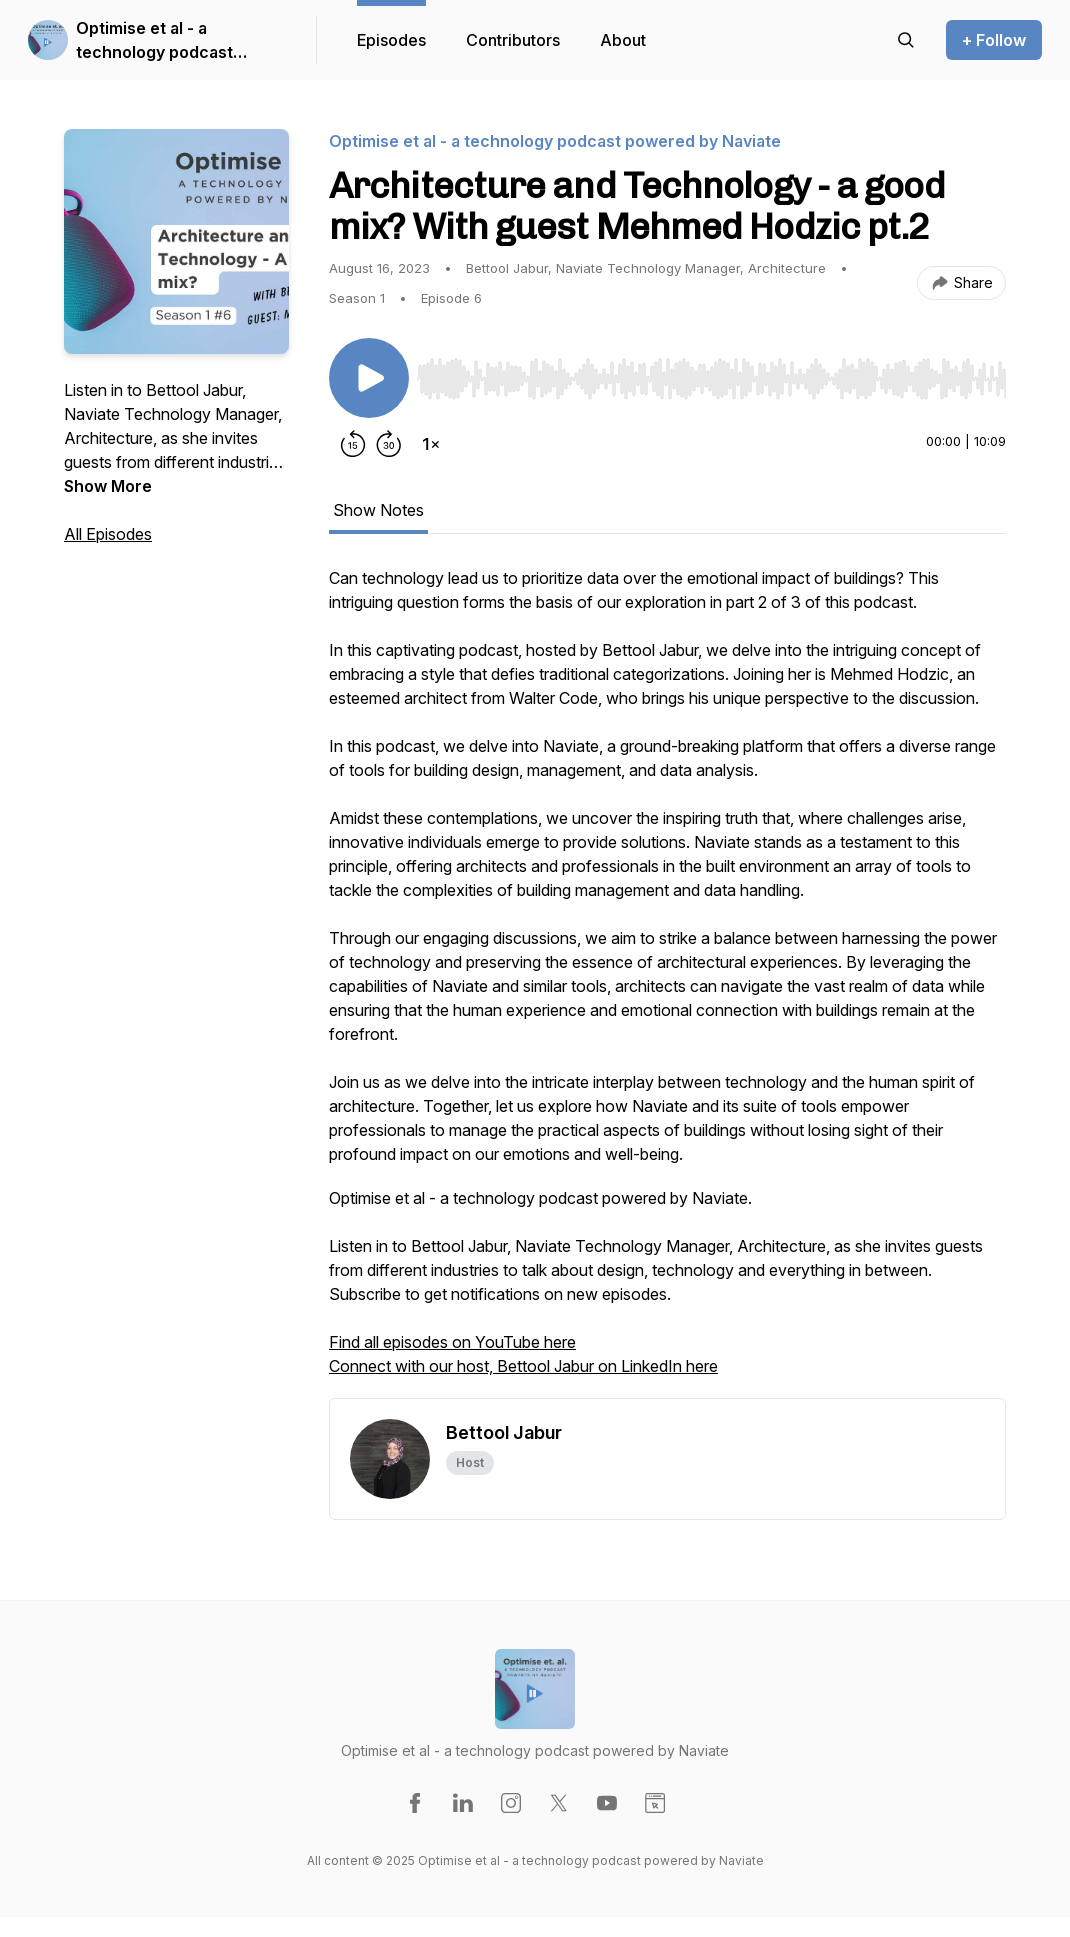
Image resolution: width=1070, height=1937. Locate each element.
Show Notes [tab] (378, 510)
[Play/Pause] (369, 378)
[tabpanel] (667, 982)
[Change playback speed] (431, 444)
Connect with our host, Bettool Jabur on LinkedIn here (523, 1366)
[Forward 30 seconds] (389, 444)
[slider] (711, 379)
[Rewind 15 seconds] (353, 444)
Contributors (513, 40)
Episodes (391, 40)
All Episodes (108, 534)
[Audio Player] (711, 373)
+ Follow (994, 40)
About (623, 40)
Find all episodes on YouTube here (452, 1342)
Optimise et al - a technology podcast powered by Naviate (154, 41)
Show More (108, 486)
